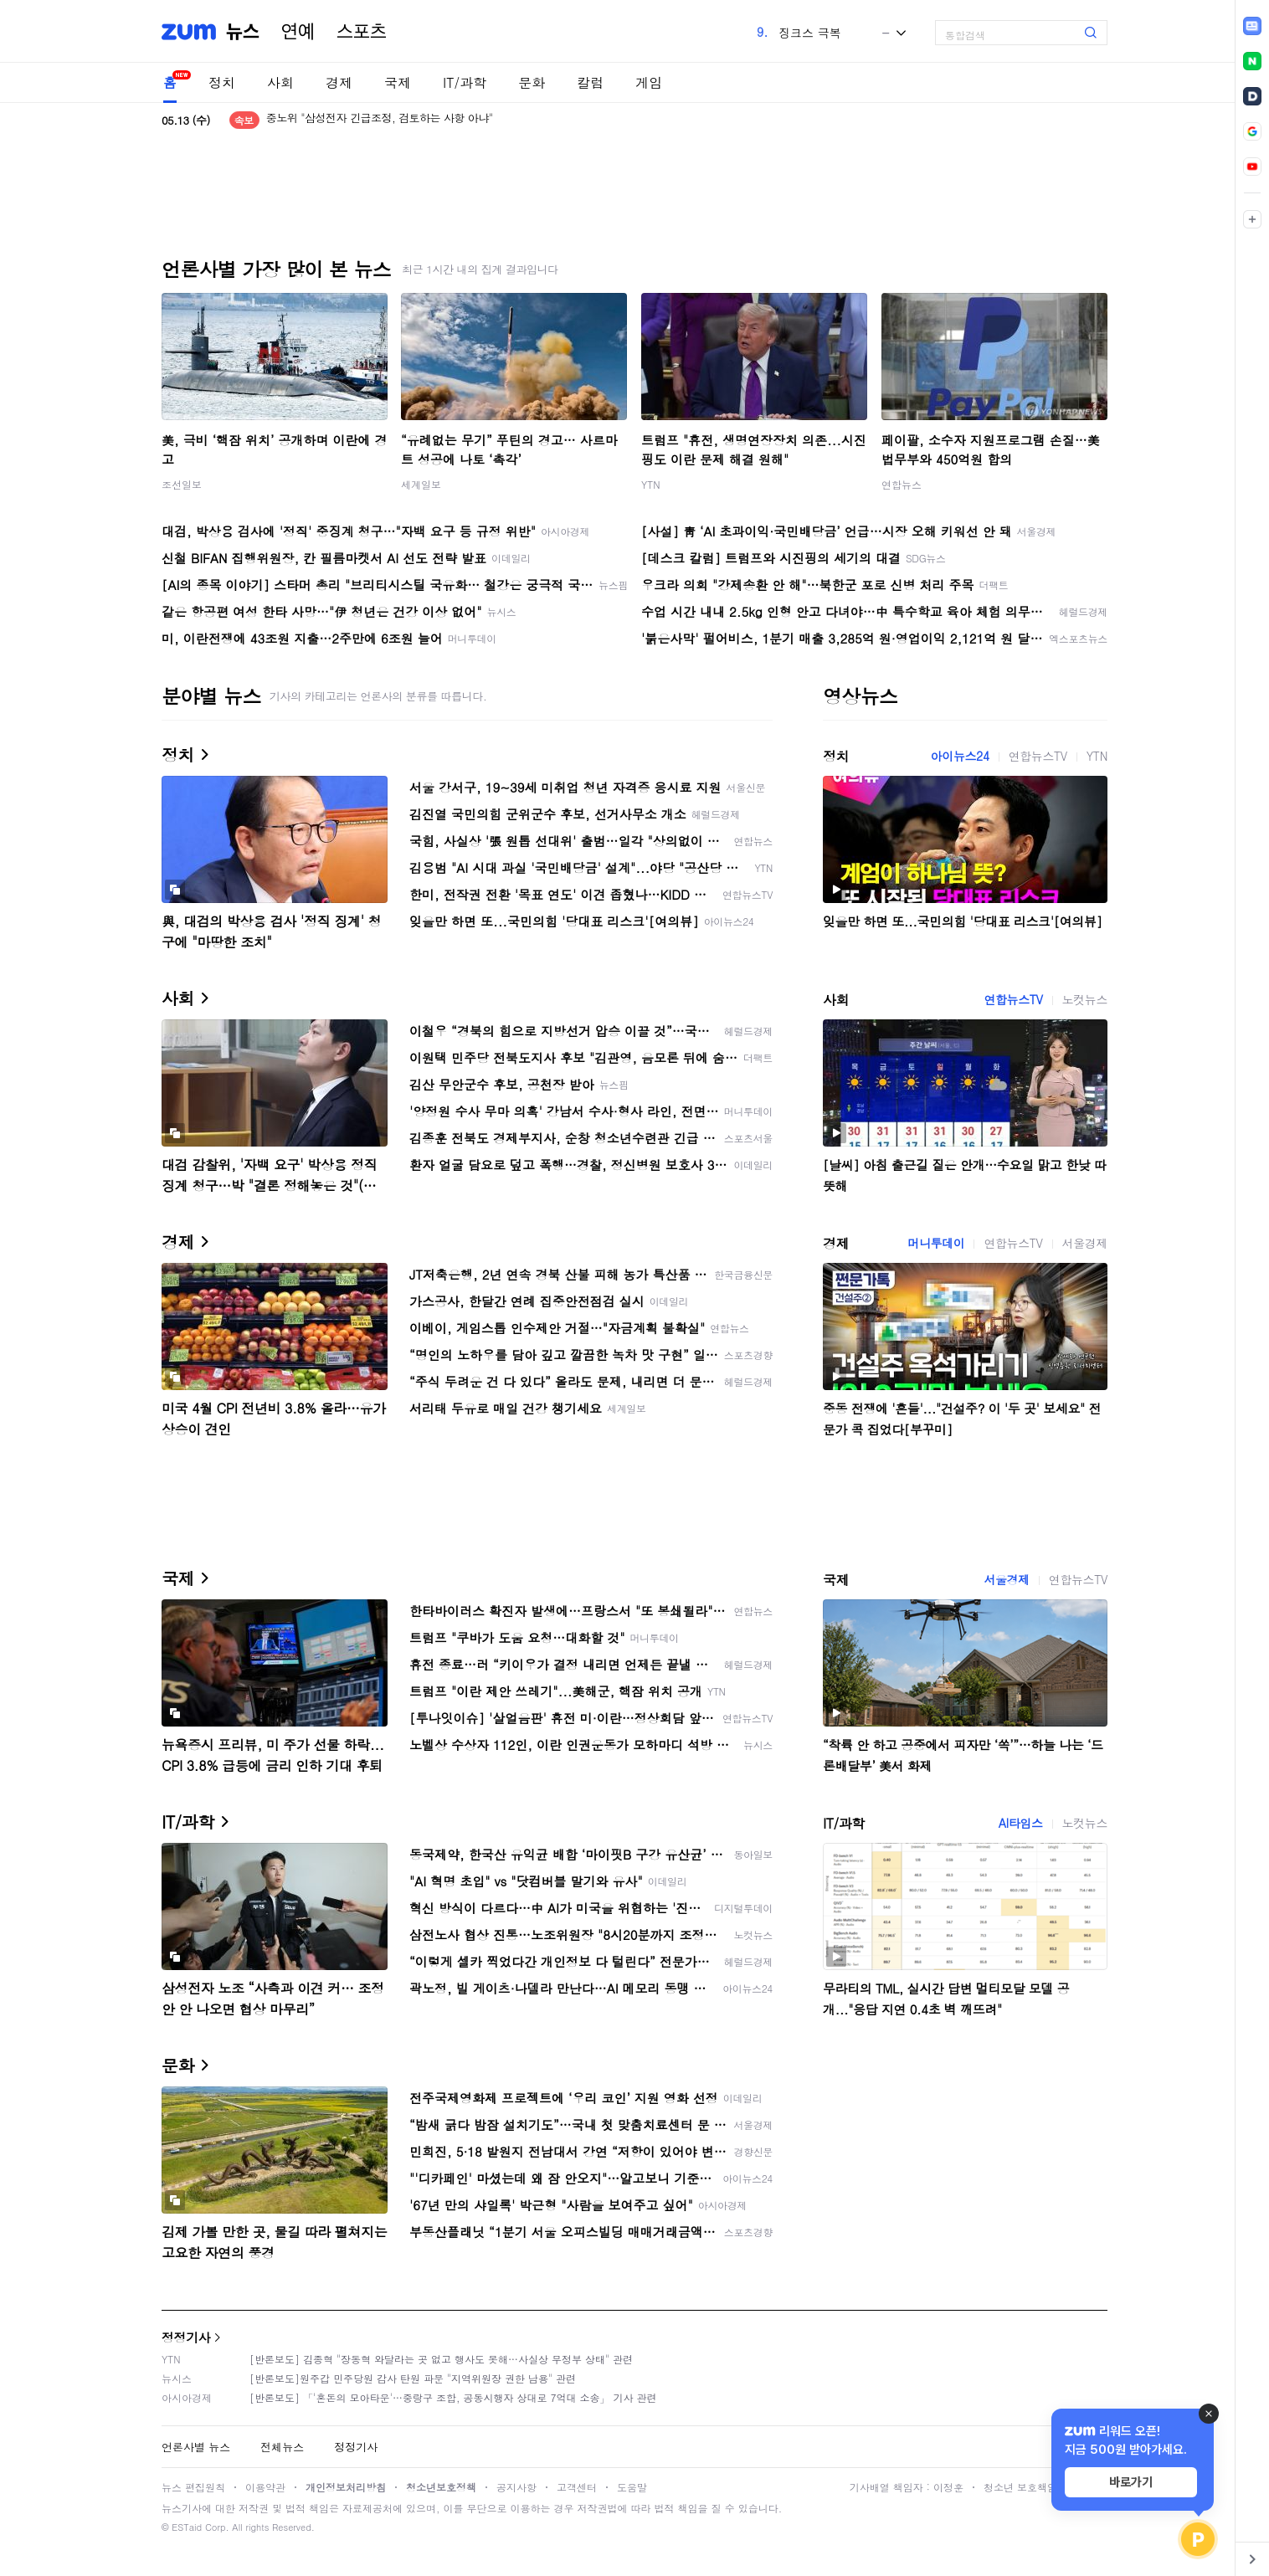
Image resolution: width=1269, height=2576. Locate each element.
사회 (280, 82)
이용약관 (265, 2487)
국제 (397, 82)
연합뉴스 (901, 484)
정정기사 (186, 2337)
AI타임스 (1021, 1822)
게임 (648, 82)
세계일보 (421, 484)
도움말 (632, 2487)
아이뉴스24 (960, 755)
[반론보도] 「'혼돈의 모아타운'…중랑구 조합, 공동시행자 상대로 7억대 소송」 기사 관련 (453, 2397)
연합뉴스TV (1038, 755)
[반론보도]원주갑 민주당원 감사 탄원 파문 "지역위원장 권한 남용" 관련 (412, 2378)
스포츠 (362, 32)
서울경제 (1084, 1242)
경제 (339, 82)
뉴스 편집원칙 (193, 2487)
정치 (221, 82)
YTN (650, 484)
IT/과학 (464, 82)
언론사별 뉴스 (196, 2447)
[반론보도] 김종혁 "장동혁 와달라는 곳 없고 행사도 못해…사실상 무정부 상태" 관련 (441, 2359)
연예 (298, 32)
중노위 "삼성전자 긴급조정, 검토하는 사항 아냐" (379, 120)
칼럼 (590, 82)
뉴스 (242, 32)
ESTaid (187, 2527)
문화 (531, 82)
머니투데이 (935, 1242)
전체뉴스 (282, 2447)
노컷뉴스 (1084, 999)
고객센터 (577, 2487)
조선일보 (182, 484)
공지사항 (516, 2487)
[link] (1252, 26)
